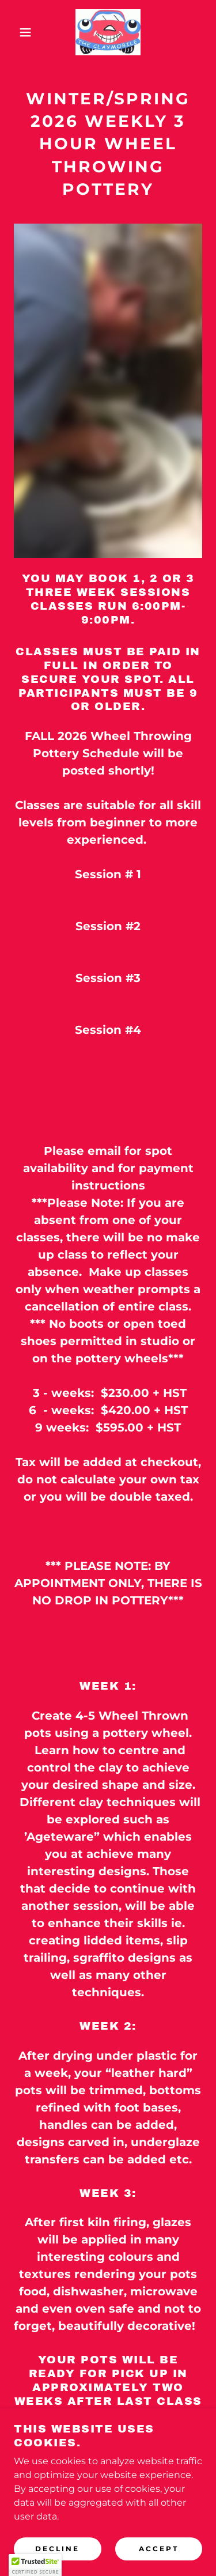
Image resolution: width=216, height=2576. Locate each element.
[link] (108, 32)
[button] (17, 32)
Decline (57, 2548)
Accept (159, 2548)
